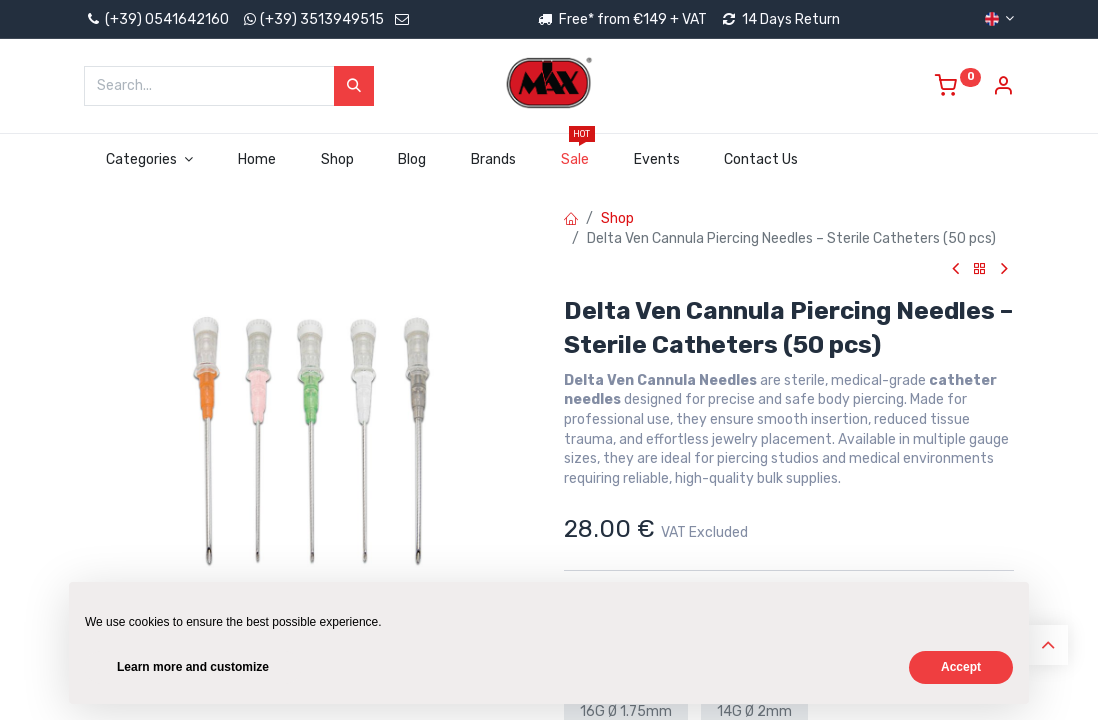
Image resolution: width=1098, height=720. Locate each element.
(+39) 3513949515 (322, 19)
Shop (617, 218)
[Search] (354, 86)
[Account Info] (1003, 88)
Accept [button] (961, 667)
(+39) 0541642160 (156, 19)
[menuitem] (256, 160)
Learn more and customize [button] (193, 667)
